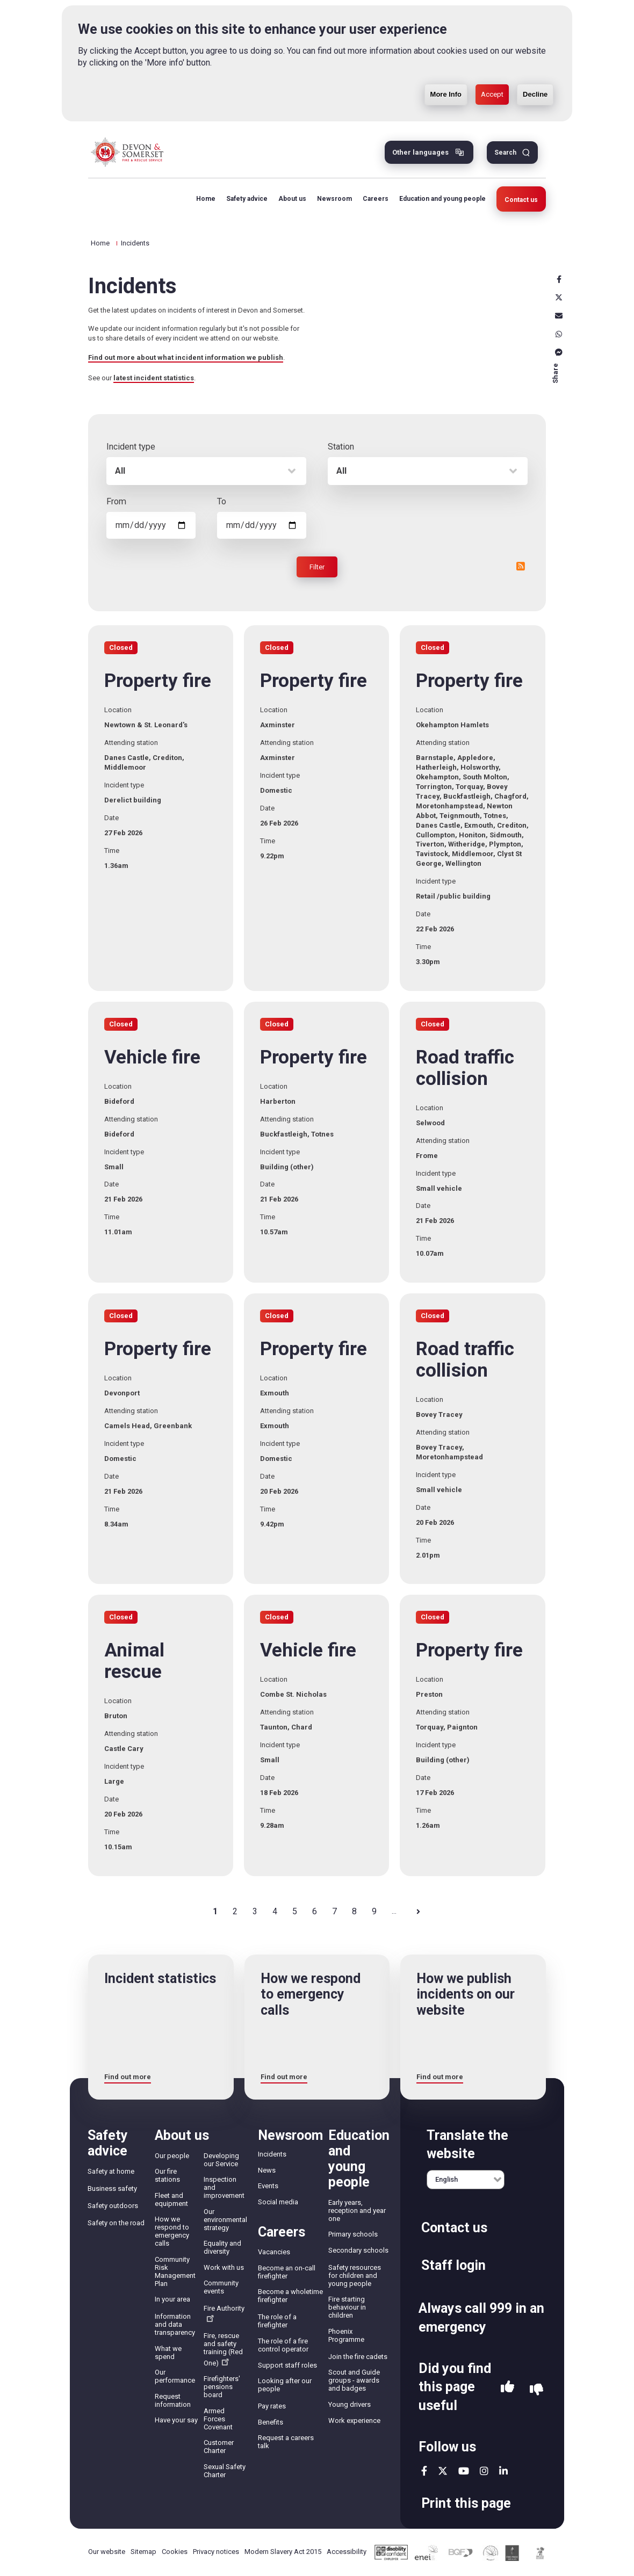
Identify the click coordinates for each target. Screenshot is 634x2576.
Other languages (420, 152)
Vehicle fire (152, 1057)
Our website (106, 2552)
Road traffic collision (465, 1068)
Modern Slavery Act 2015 (282, 2552)
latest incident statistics (153, 378)
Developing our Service (221, 2160)
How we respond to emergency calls (172, 2231)
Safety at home (111, 2171)
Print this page (466, 2503)
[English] (466, 2179)
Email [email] (558, 316)
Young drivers (349, 2404)
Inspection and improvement (224, 2187)
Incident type (130, 447)
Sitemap (143, 2552)
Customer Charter (219, 2446)
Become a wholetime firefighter (290, 2296)
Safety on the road (116, 2223)
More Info (446, 94)
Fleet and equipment (171, 2199)
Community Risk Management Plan (175, 2271)
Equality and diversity (222, 2247)
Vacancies (274, 2252)
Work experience (354, 2420)
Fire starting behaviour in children (347, 2307)
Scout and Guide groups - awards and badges (354, 2380)
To (221, 501)
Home (205, 198)
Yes (507, 2390)
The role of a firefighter (277, 2321)
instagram (484, 2470)
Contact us (521, 200)
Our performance (175, 2376)
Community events (221, 2287)
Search (505, 152)
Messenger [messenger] (558, 352)
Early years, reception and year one (357, 2210)
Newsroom (334, 198)
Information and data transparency (175, 2324)
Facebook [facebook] (558, 279)
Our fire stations (167, 2175)
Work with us (224, 2267)
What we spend (168, 2353)
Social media (278, 2202)
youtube (464, 2470)
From (116, 501)
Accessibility (346, 2552)
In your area (172, 2299)
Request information (173, 2400)
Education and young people (442, 198)
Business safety (112, 2188)
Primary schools (353, 2234)
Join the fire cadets (357, 2357)
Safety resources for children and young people (354, 2275)
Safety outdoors (113, 2206)
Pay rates (272, 2406)
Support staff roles (287, 2365)
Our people (172, 2156)
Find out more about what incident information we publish (185, 357)
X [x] (558, 297)
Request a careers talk (286, 2442)
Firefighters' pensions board (222, 2387)
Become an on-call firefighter (286, 2272)
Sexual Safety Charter (225, 2471)
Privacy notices (216, 2552)
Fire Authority (224, 2313)
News (267, 2170)
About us (292, 198)
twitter (442, 2470)
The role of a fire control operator (283, 2345)
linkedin (503, 2470)
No (536, 2390)
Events (268, 2186)
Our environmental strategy (225, 2220)
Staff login (453, 2265)
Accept (492, 94)
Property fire (157, 681)
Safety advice (247, 198)
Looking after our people (285, 2385)
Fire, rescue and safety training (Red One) (223, 2349)
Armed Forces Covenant (218, 2419)
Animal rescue (134, 1661)
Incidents (272, 2154)
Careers (375, 198)
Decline (535, 94)
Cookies (175, 2552)
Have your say (176, 2420)
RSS (520, 566)
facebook (424, 2470)
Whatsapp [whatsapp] (558, 334)
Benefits (270, 2422)
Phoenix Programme (346, 2335)
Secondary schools (358, 2250)
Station (341, 447)
